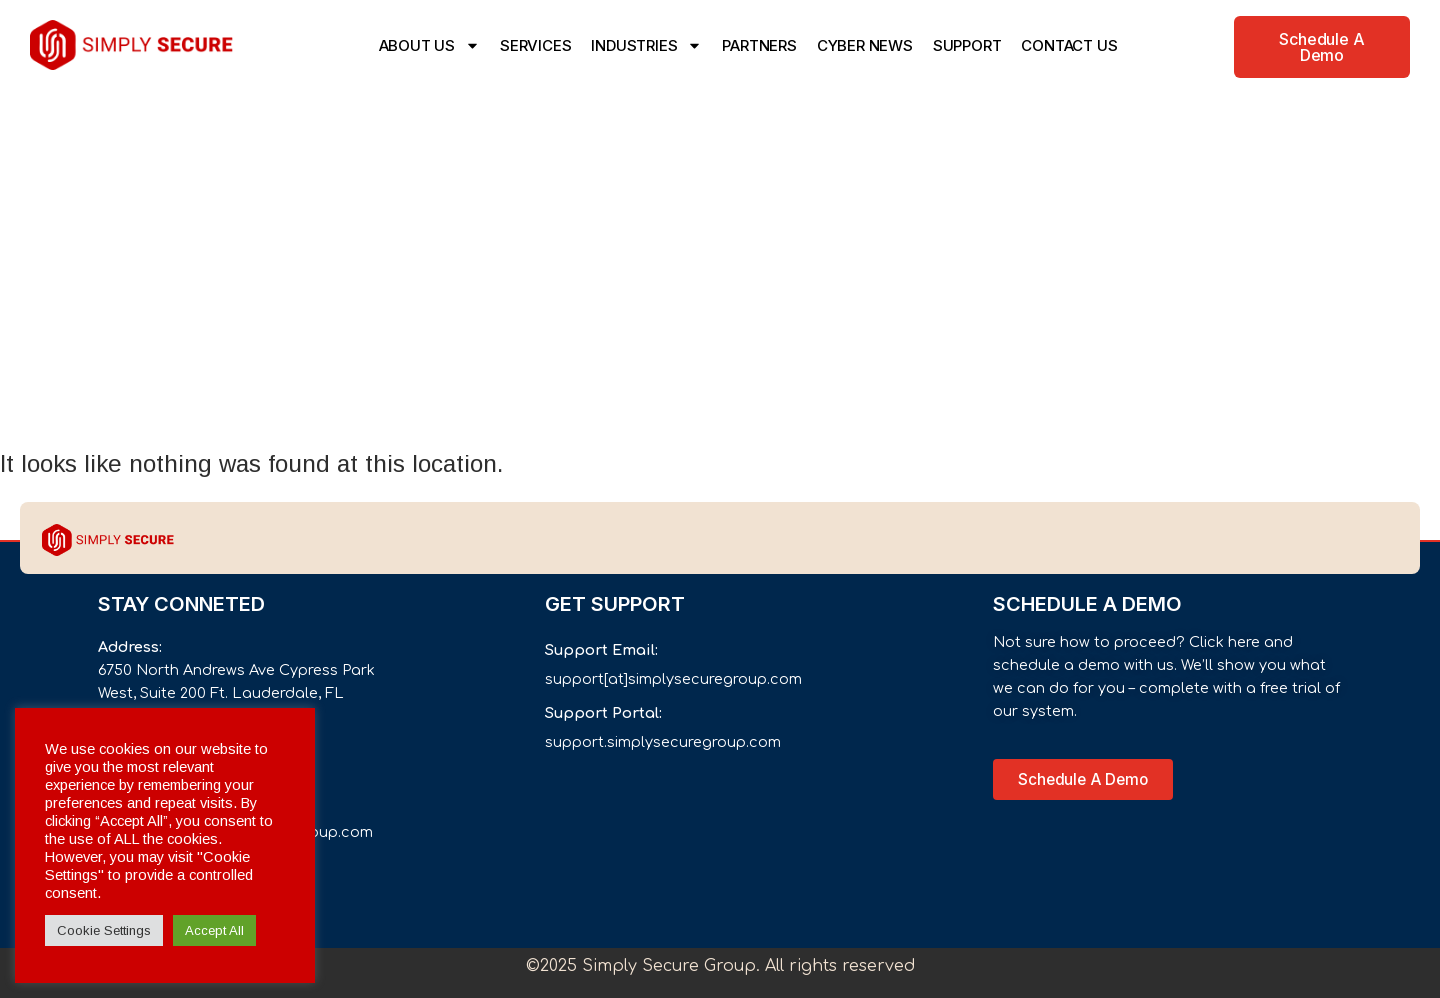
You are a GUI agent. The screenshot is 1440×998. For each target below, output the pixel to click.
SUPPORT (967, 45)
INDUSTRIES (646, 45)
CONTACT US (1069, 45)
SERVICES (535, 45)
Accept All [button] (214, 930)
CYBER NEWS (865, 45)
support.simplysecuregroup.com (663, 742)
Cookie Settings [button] (104, 930)
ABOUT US (429, 45)
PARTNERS (759, 45)
